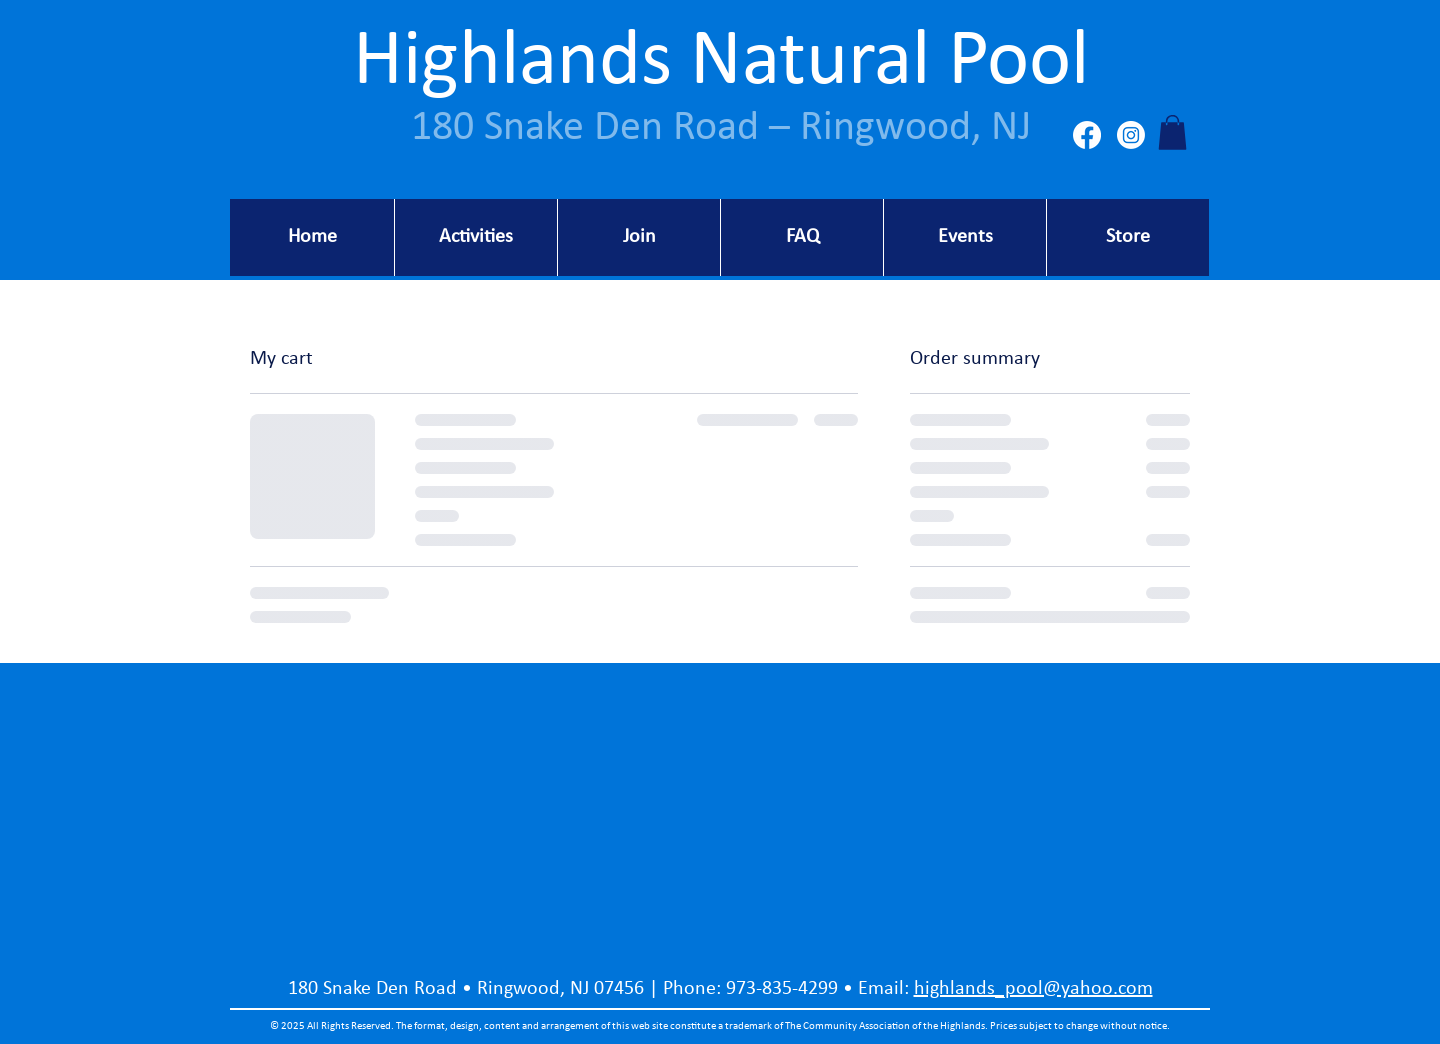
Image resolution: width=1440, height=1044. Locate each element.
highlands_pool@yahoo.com (1033, 989)
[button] (1172, 132)
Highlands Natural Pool (721, 63)
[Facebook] (1087, 135)
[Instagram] (1131, 135)
